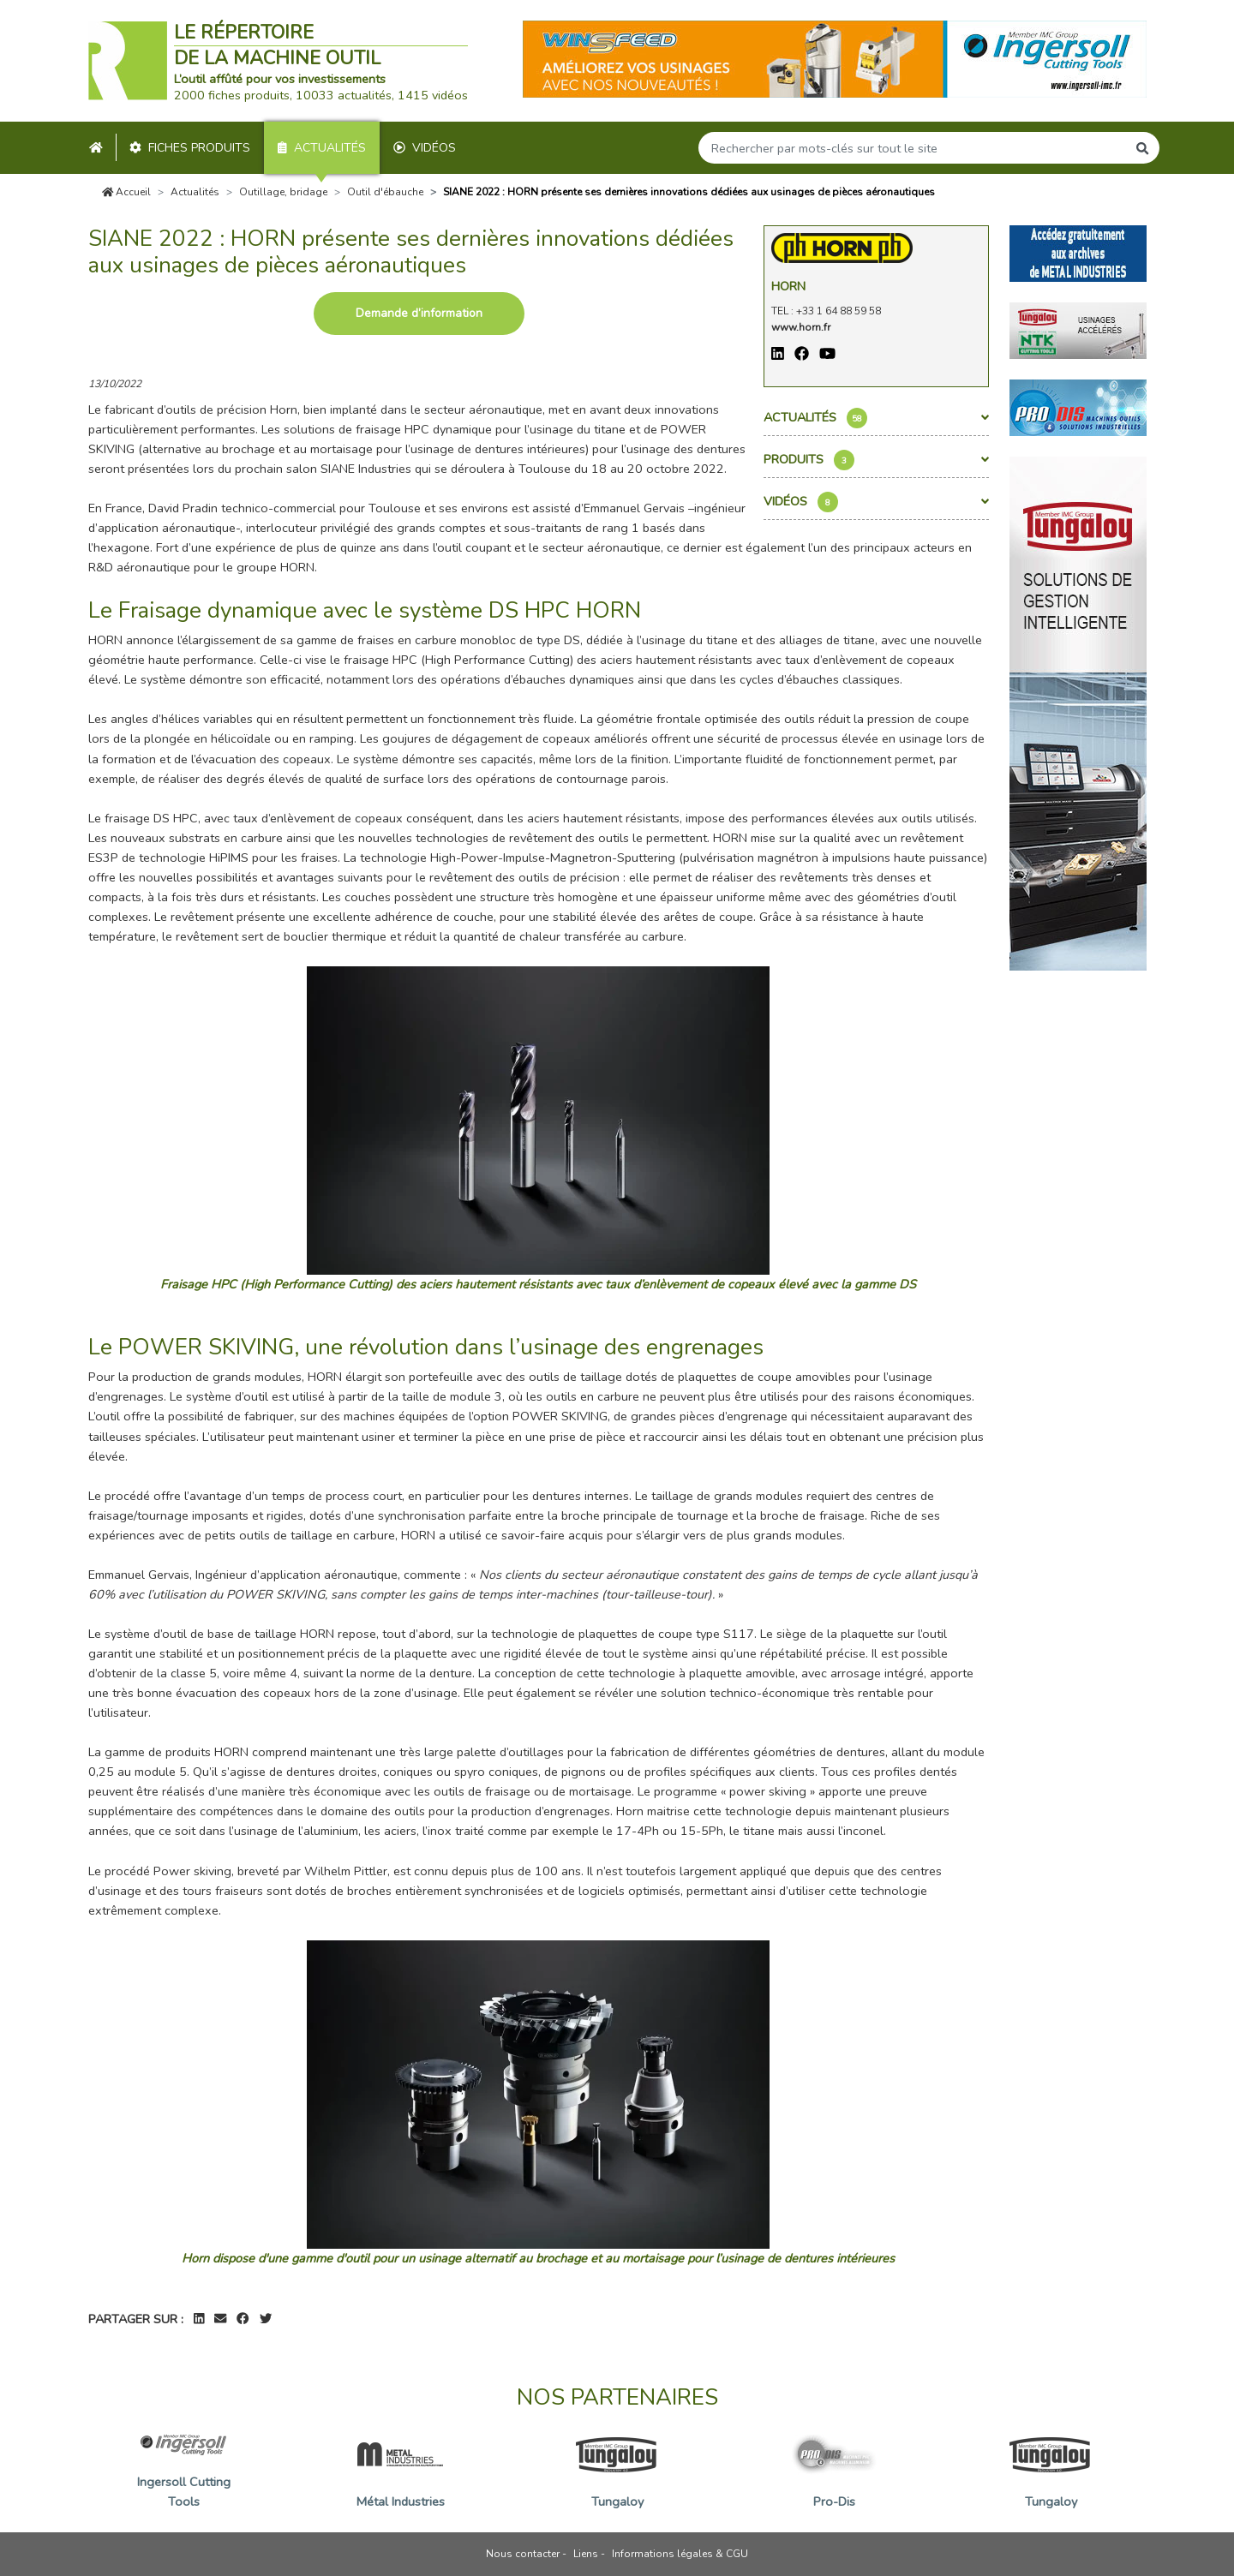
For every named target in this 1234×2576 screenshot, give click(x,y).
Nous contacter (523, 2554)
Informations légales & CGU (680, 2554)
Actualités (322, 148)
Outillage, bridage (283, 192)
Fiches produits (189, 148)
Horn (788, 286)
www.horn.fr (800, 327)
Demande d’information (419, 313)
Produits (876, 460)
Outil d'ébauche (385, 192)
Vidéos (424, 148)
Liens (585, 2554)
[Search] (912, 148)
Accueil (127, 192)
